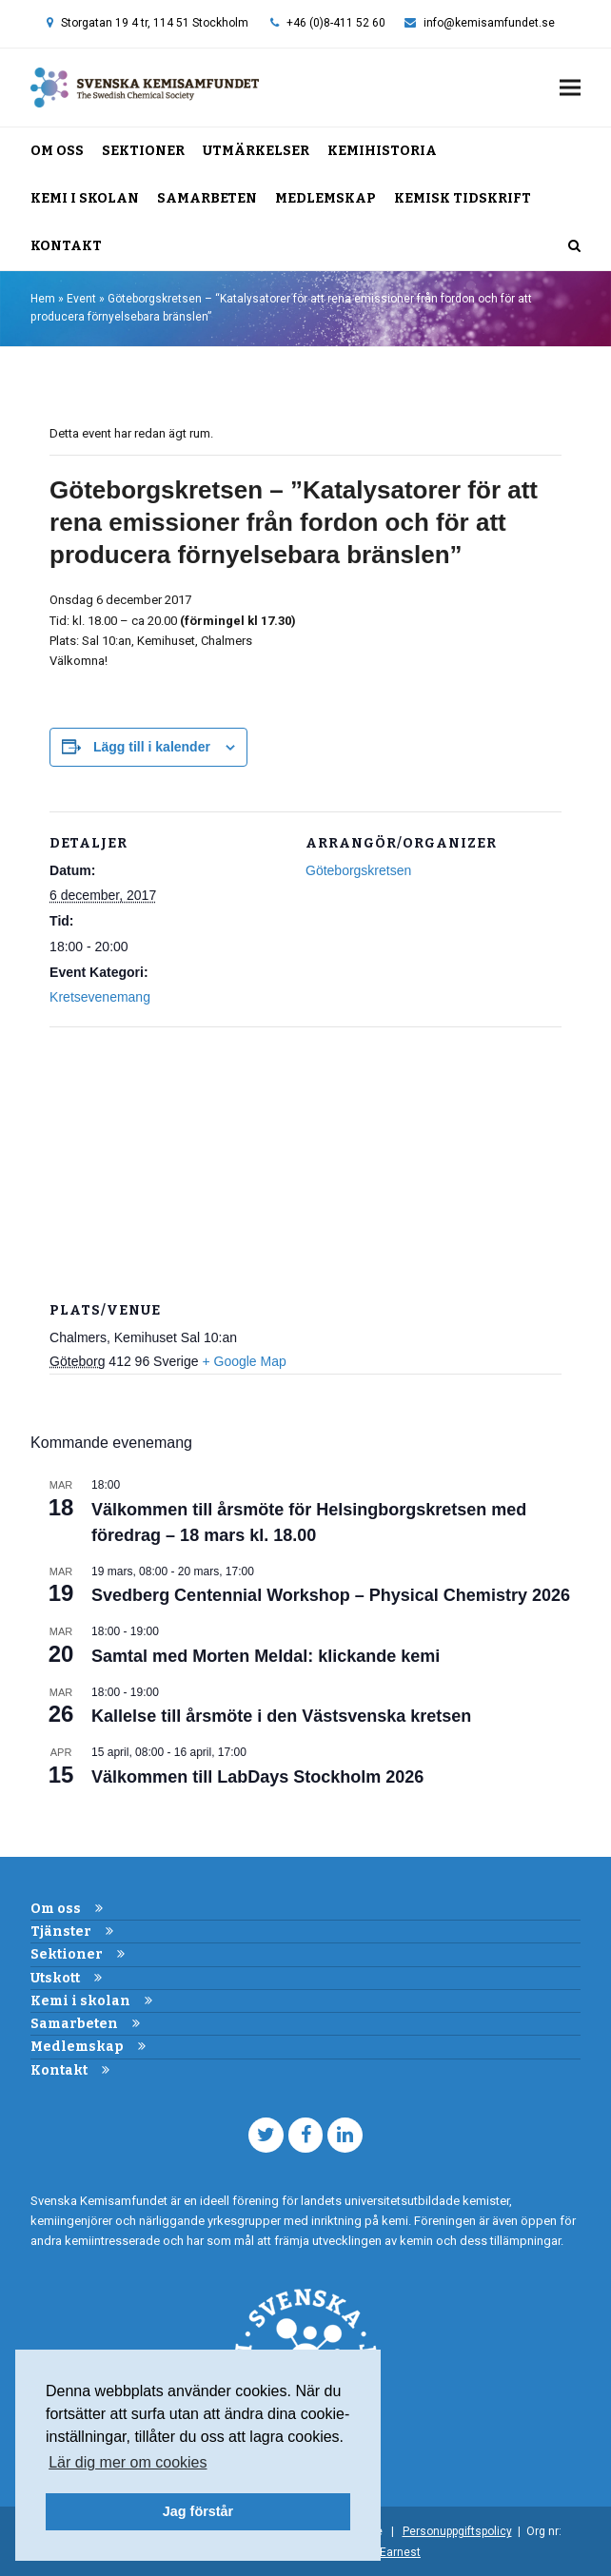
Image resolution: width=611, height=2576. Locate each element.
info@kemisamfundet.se (489, 22)
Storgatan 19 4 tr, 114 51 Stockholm (154, 22)
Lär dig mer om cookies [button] (128, 2462)
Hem (42, 298)
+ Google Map (244, 1361)
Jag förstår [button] (198, 2511)
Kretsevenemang (99, 997)
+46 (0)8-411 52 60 (335, 22)
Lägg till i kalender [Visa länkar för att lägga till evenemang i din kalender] (151, 746)
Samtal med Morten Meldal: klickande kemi (265, 1656)
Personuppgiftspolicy (457, 2531)
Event (81, 298)
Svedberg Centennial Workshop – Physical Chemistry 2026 (330, 1595)
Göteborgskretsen (358, 870)
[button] (570, 87)
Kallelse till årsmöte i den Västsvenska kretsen (281, 1716)
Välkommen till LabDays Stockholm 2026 (257, 1776)
